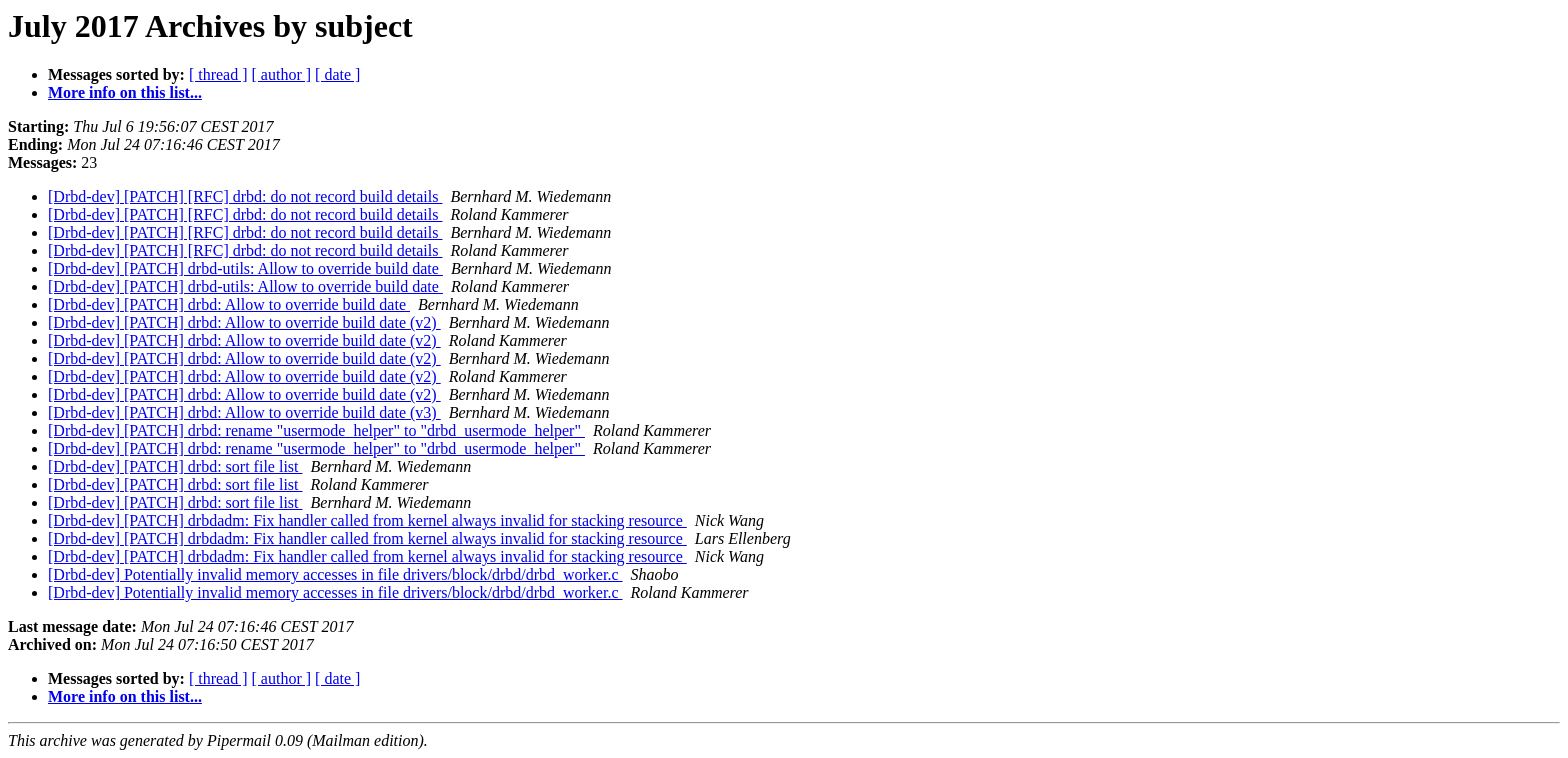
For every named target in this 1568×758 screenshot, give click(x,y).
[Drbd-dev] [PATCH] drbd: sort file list (175, 466)
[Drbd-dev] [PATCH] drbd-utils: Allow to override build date (245, 268)
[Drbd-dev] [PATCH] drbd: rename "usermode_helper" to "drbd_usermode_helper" (316, 430)
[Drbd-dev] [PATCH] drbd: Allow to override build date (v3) (244, 412)
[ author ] (282, 74)
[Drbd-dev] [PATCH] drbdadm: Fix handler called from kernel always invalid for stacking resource (367, 520)
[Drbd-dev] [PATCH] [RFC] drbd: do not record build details (245, 196)
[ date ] (337, 74)
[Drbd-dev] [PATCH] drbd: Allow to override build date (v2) (244, 322)
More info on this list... (125, 92)
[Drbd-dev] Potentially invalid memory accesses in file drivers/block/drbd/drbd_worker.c (335, 574)
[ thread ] (218, 74)
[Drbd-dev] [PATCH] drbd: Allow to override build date (229, 304)
